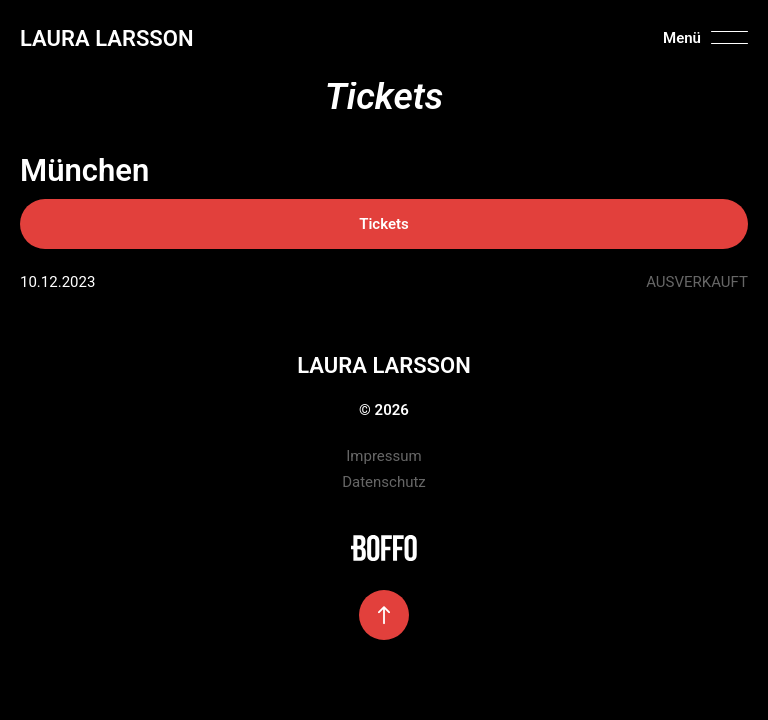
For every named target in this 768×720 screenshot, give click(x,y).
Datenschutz (384, 482)
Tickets (384, 224)
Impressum (383, 456)
